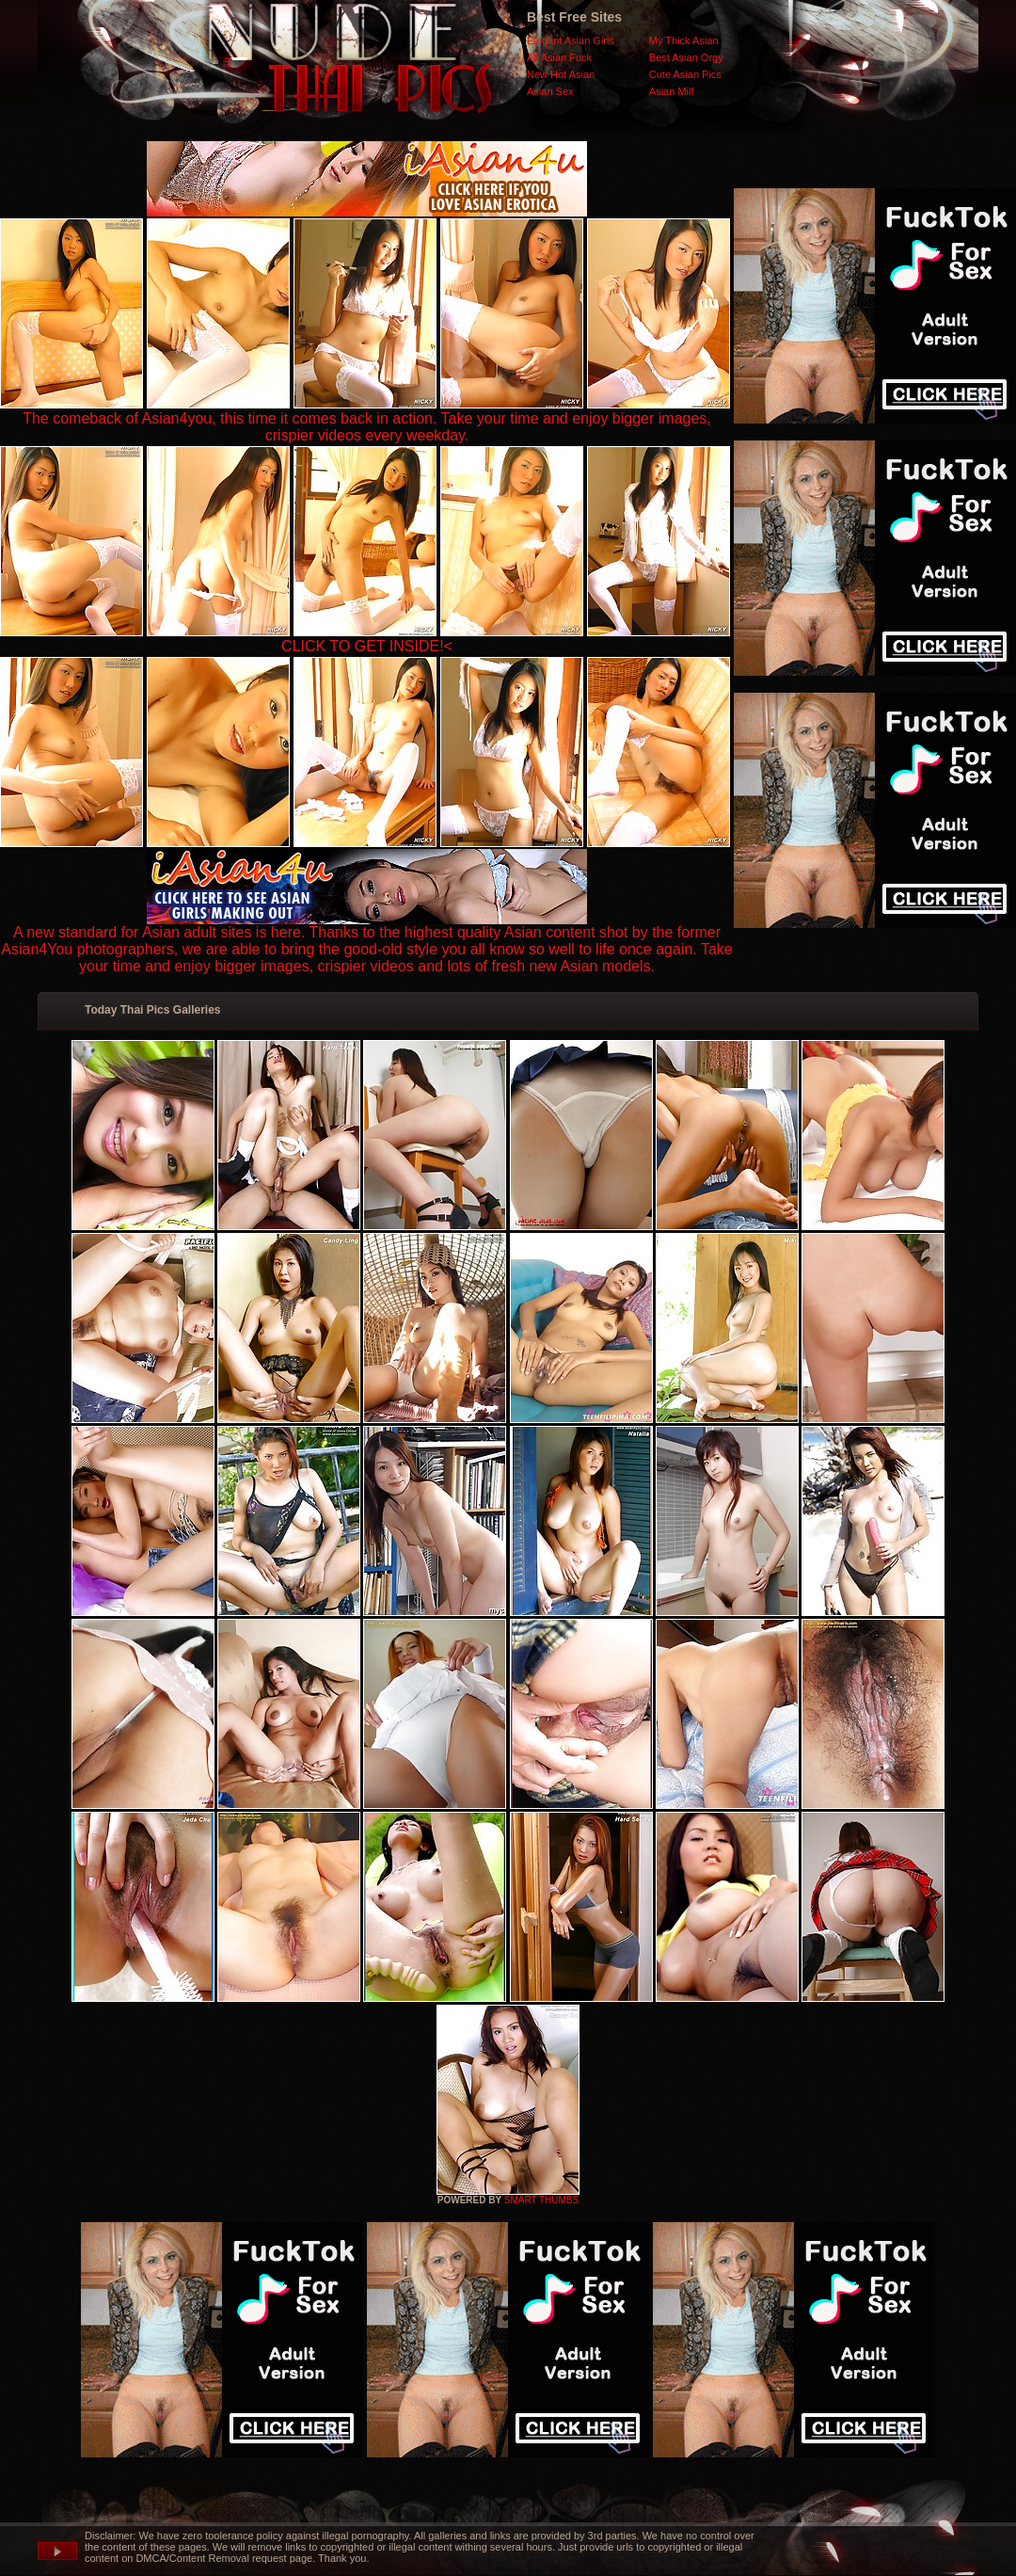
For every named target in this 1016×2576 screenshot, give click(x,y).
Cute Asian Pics (685, 74)
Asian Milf (671, 91)
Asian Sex (550, 91)
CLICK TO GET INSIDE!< (366, 646)
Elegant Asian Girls (570, 40)
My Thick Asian (684, 40)
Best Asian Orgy (686, 57)
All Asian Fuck (559, 57)
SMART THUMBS (541, 2200)
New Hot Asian (561, 74)
